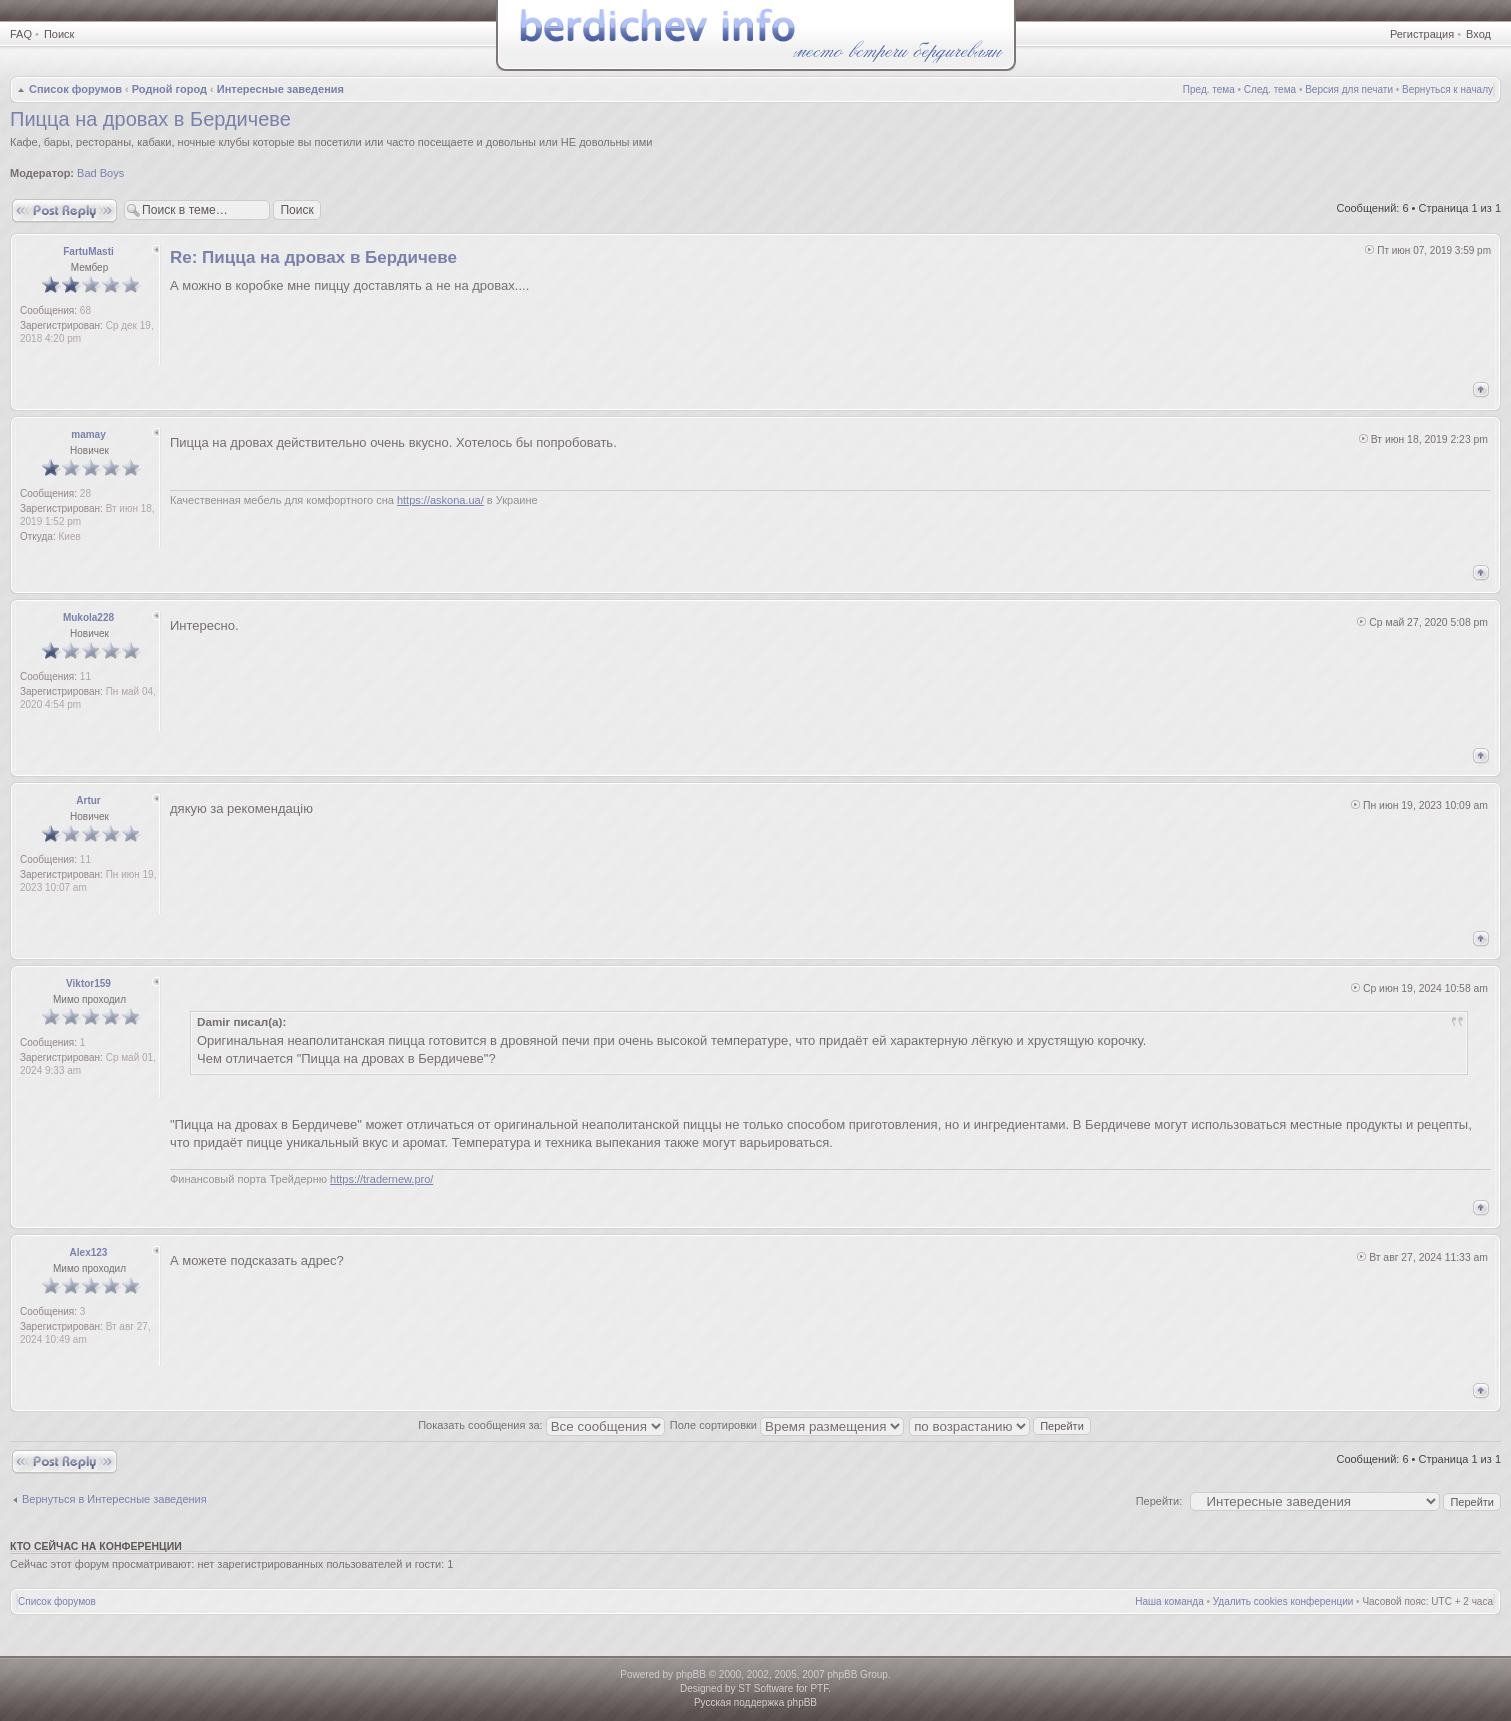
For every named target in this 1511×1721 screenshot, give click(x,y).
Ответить (64, 210)
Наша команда (1169, 1601)
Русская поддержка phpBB (755, 1702)
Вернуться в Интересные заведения (114, 1499)
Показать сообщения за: (541, 1425)
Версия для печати (1349, 89)
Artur (88, 800)
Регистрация (1422, 34)
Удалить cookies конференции (1283, 1601)
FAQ (21, 34)
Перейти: (1159, 1501)
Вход (1478, 34)
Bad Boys (100, 173)
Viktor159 (88, 983)
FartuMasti (88, 251)
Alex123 (89, 1252)
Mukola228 (88, 617)
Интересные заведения (280, 89)
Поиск (59, 34)
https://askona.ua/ (440, 500)
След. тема (1270, 89)
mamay (88, 434)
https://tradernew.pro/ (381, 1179)
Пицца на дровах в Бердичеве (150, 119)
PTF (819, 1688)
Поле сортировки (787, 1425)
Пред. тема (1209, 89)
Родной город (169, 89)
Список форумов (75, 89)
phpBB (691, 1674)
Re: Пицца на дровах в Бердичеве (313, 257)
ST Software (765, 1688)
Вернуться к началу (1447, 89)
